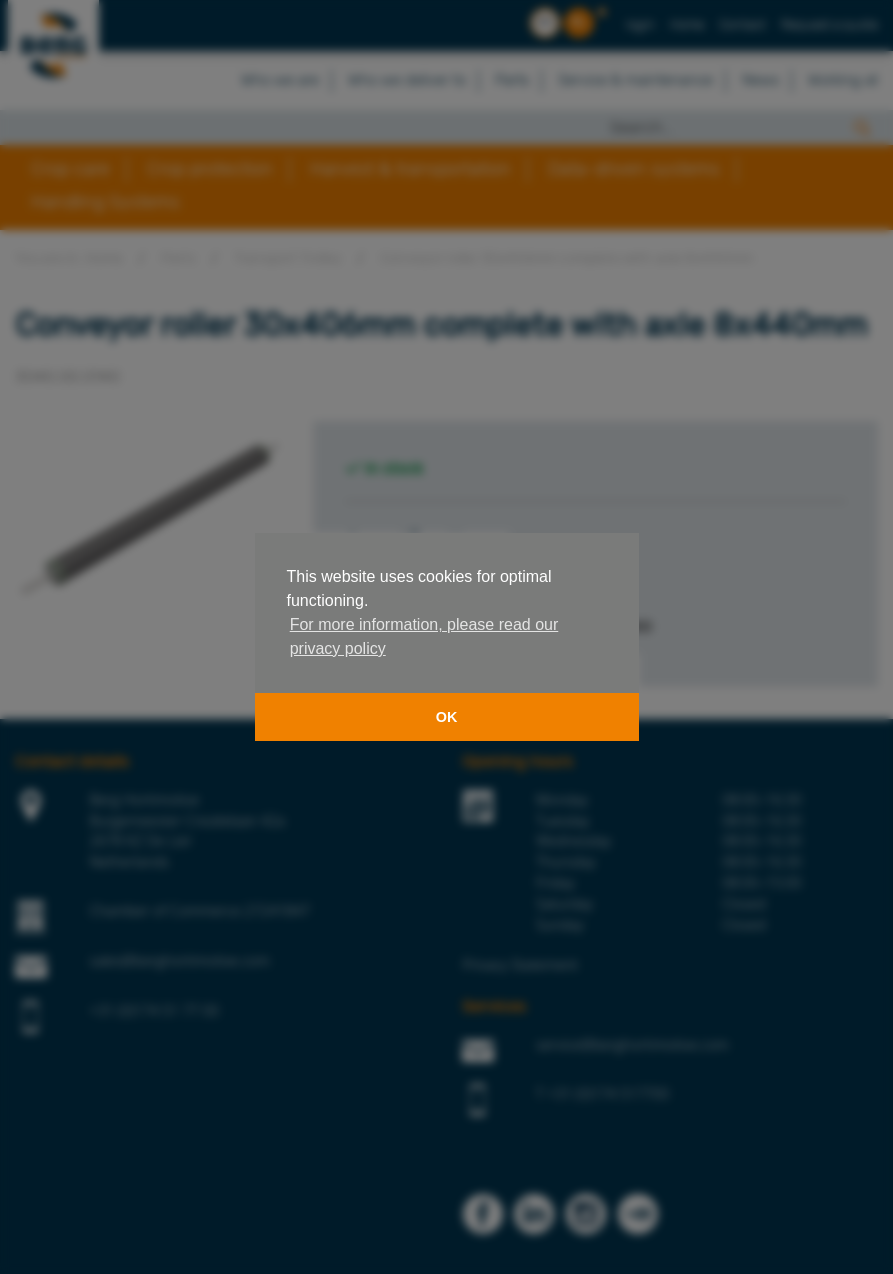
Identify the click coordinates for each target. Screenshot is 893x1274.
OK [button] (447, 717)
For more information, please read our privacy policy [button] (424, 636)
